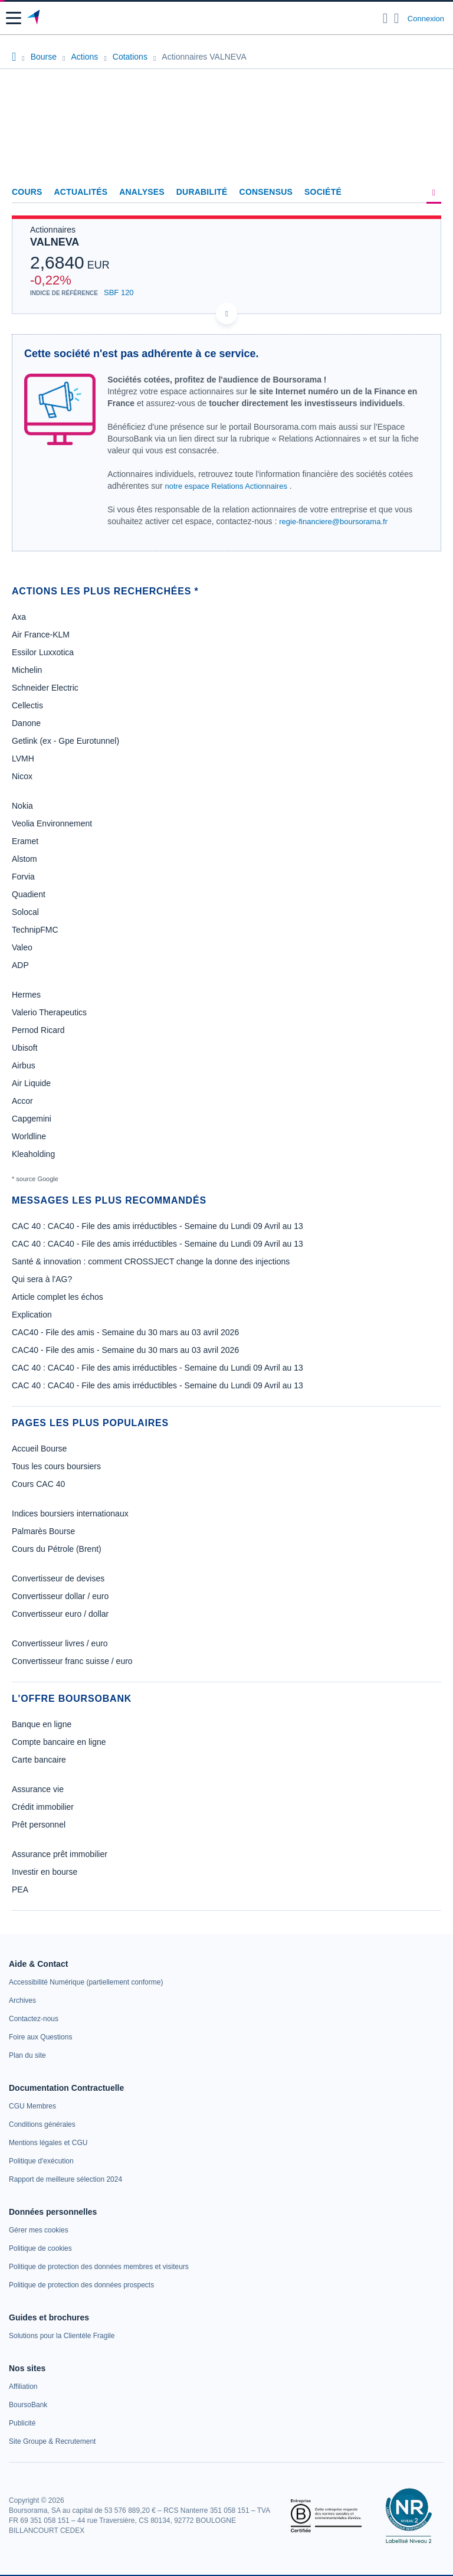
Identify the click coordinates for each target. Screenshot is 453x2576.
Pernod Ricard (38, 1030)
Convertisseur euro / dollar (60, 1614)
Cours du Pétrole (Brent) (56, 1549)
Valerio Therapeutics (49, 1012)
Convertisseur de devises (58, 1578)
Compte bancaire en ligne (59, 1742)
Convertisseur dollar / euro (60, 1596)
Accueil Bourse (39, 1448)
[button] (13, 18)
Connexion (426, 18)
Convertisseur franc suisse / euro (72, 1661)
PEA (20, 1889)
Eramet (25, 841)
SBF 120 (119, 292)
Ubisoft (25, 1047)
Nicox (22, 776)
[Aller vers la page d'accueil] (34, 18)
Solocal (25, 912)
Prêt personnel (38, 1824)
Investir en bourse (44, 1872)
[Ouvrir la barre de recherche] (385, 18)
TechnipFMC (35, 929)
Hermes (26, 994)
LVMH (23, 758)
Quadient (28, 894)
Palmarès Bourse (43, 1531)
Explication (32, 1314)
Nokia (22, 805)
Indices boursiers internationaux (70, 1513)
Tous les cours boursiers (56, 1466)
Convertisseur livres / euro (60, 1643)
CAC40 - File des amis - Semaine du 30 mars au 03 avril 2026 (125, 1332)
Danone (26, 723)
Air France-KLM (41, 634)
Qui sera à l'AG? (42, 1279)
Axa (19, 617)
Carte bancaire (39, 1759)
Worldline (29, 1136)
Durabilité (202, 192)
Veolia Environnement (52, 823)
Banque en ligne (41, 1724)
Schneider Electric (45, 687)
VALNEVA (54, 242)
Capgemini (31, 1118)
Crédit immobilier (43, 1807)
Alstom (24, 859)
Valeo (22, 947)
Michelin (27, 670)
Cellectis (27, 705)
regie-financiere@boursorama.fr (333, 521)
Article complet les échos (57, 1297)
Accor (22, 1101)
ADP (20, 965)
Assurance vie (38, 1789)
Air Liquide (31, 1083)
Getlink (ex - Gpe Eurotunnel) (65, 741)
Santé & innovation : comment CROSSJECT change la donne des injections (151, 1261)
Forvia (23, 876)
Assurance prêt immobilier (59, 1854)
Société (323, 192)
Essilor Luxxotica (43, 652)
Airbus (23, 1065)
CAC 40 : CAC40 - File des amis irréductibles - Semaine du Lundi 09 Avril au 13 (157, 1226)
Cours (27, 192)
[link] (86, 1982)
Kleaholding (33, 1154)
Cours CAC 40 (38, 1484)
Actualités (81, 192)
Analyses (142, 192)
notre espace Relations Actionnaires (226, 486)
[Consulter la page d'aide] (396, 18)
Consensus (266, 192)
